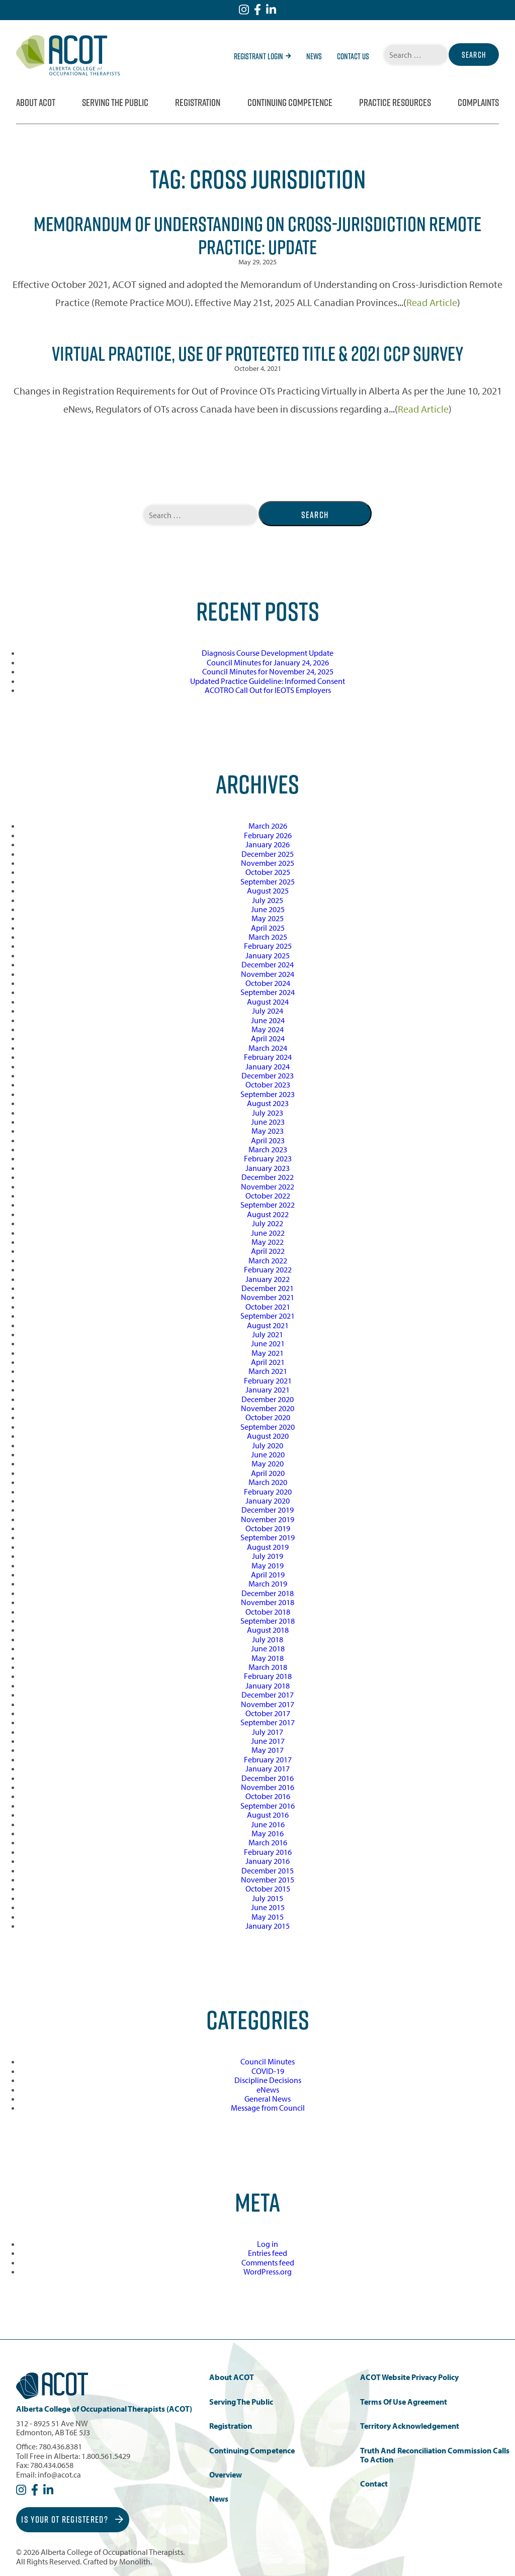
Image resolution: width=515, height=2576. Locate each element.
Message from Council (268, 2108)
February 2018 (268, 1676)
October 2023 (267, 1084)
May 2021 (267, 1353)
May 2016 (267, 1833)
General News (267, 2099)
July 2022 (267, 1223)
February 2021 (268, 1380)
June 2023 (268, 1122)
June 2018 (268, 1648)
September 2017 (267, 1722)
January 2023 (267, 1168)
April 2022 (268, 1251)
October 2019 (267, 1528)
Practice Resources (395, 102)
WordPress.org (267, 2271)
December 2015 (267, 1870)
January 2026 (267, 844)
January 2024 (267, 1066)
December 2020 (267, 1399)
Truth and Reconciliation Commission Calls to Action (434, 2455)
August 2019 (268, 1547)
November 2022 (267, 1186)
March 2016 (267, 1842)
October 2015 (267, 1889)
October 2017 (267, 1713)
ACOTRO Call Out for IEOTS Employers (268, 690)
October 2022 (267, 1196)
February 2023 (268, 1158)
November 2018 (267, 1602)
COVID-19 (267, 2071)
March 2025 (267, 937)
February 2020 (268, 1492)
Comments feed (267, 2262)
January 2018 (267, 1685)
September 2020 (267, 1427)
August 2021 (268, 1325)
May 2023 (267, 1131)
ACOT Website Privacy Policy (409, 2377)
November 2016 (267, 1787)
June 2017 (268, 1741)
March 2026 (267, 826)
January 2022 (267, 1279)
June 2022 (268, 1233)
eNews (267, 2090)
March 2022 (267, 1260)
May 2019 (267, 1565)
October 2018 (267, 1612)
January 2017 (267, 1768)
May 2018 (267, 1658)
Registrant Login (262, 56)
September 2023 (267, 1094)
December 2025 (267, 854)
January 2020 (267, 1501)
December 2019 (267, 1510)
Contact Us (353, 56)
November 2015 (267, 1879)
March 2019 (267, 1583)
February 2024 (268, 1057)
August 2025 (268, 890)
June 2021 (268, 1343)
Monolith (134, 2561)
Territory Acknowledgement (409, 2426)
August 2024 (268, 1002)
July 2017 (267, 1732)
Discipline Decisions (267, 2080)
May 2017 (267, 1750)
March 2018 (267, 1667)
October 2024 (267, 983)
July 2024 (267, 1011)
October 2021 (267, 1307)
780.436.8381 (60, 2446)
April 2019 (268, 1574)
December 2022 (267, 1177)
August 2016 (268, 1815)
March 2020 (267, 1482)
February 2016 (268, 1852)
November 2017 (267, 1704)
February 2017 (268, 1759)
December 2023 (267, 1075)
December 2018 (267, 1593)
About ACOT (35, 102)
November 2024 (267, 974)
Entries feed (267, 2253)
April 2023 (268, 1140)
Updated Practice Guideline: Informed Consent (267, 681)
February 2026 (268, 835)
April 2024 (268, 1038)
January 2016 (267, 1861)
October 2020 (267, 1417)
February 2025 (268, 946)
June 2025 (268, 909)
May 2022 (267, 1242)
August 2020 (268, 1436)
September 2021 (267, 1316)
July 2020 (267, 1445)
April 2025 (268, 928)
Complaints (478, 102)
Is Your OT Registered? (72, 2519)
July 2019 (267, 1556)
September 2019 (267, 1537)
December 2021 (267, 1288)
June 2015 (268, 1907)
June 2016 (268, 1824)
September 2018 (267, 1621)
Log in (267, 2244)
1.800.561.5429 (105, 2456)
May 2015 (267, 1917)
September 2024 (267, 992)
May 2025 (267, 918)
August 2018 (268, 1630)
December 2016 (267, 1778)
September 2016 (267, 1806)
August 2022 (268, 1214)
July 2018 (267, 1639)
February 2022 (268, 1269)
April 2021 (268, 1362)
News (314, 56)
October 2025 (267, 872)
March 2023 (267, 1149)
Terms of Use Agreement (403, 2402)
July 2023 (267, 1113)
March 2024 (267, 1048)
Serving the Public (115, 102)
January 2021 (267, 1389)
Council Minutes (267, 2061)
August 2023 (268, 1103)
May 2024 (267, 1029)
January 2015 (267, 1926)
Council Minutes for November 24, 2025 (267, 671)
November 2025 (267, 863)
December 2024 (267, 964)
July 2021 (267, 1334)
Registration (197, 102)
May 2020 (267, 1463)
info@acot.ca (59, 2474)
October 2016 (267, 1796)
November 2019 (267, 1519)
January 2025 (267, 955)
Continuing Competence (289, 102)
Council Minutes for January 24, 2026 (268, 662)
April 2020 (268, 1473)
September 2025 (267, 881)
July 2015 (267, 1898)
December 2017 (267, 1695)
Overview (225, 2475)
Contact (374, 2484)
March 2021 (267, 1371)
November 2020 (267, 1408)
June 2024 (268, 1020)
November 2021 (267, 1297)
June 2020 (268, 1454)
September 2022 (267, 1205)
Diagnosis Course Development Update (267, 653)
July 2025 (267, 900)
